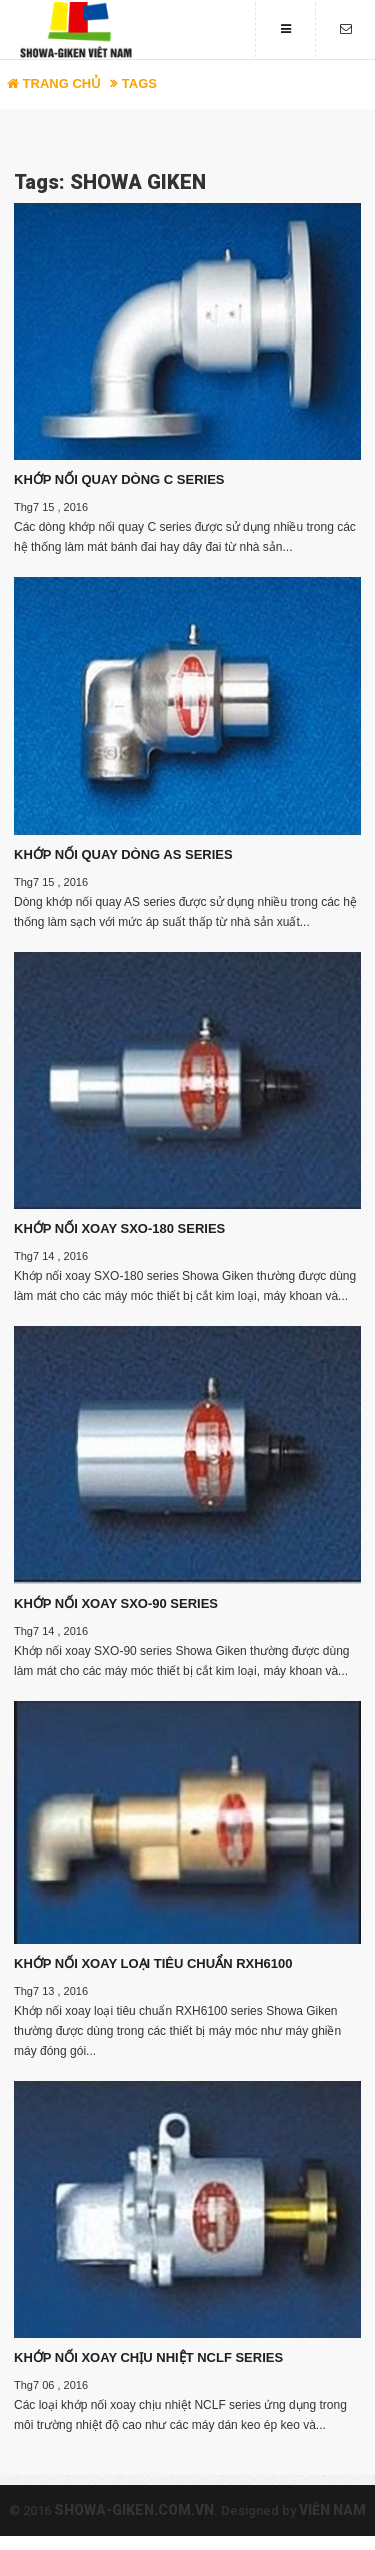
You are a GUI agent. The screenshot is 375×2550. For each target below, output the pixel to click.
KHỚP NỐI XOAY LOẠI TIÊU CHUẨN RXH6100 (153, 1963)
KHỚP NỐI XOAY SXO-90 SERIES (116, 1603)
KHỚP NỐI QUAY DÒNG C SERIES (119, 479)
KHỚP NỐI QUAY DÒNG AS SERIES (123, 854)
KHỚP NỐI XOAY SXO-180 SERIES (119, 1228)
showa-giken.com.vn (134, 2510)
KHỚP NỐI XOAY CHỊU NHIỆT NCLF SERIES (148, 2357)
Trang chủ (54, 83)
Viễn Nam (332, 2510)
